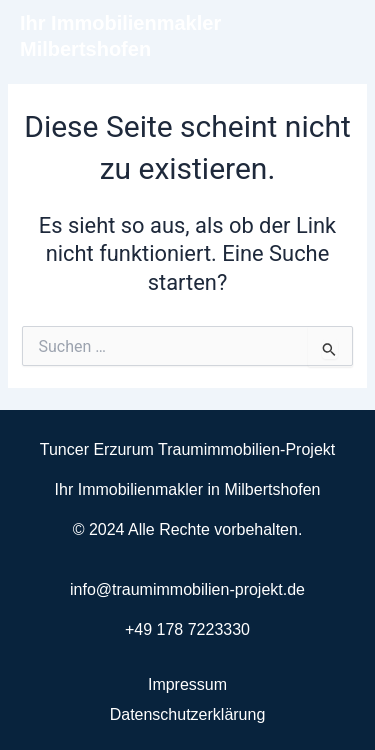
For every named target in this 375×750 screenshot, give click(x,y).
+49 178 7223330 (187, 629)
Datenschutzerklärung (188, 714)
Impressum (187, 684)
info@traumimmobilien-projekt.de (187, 589)
